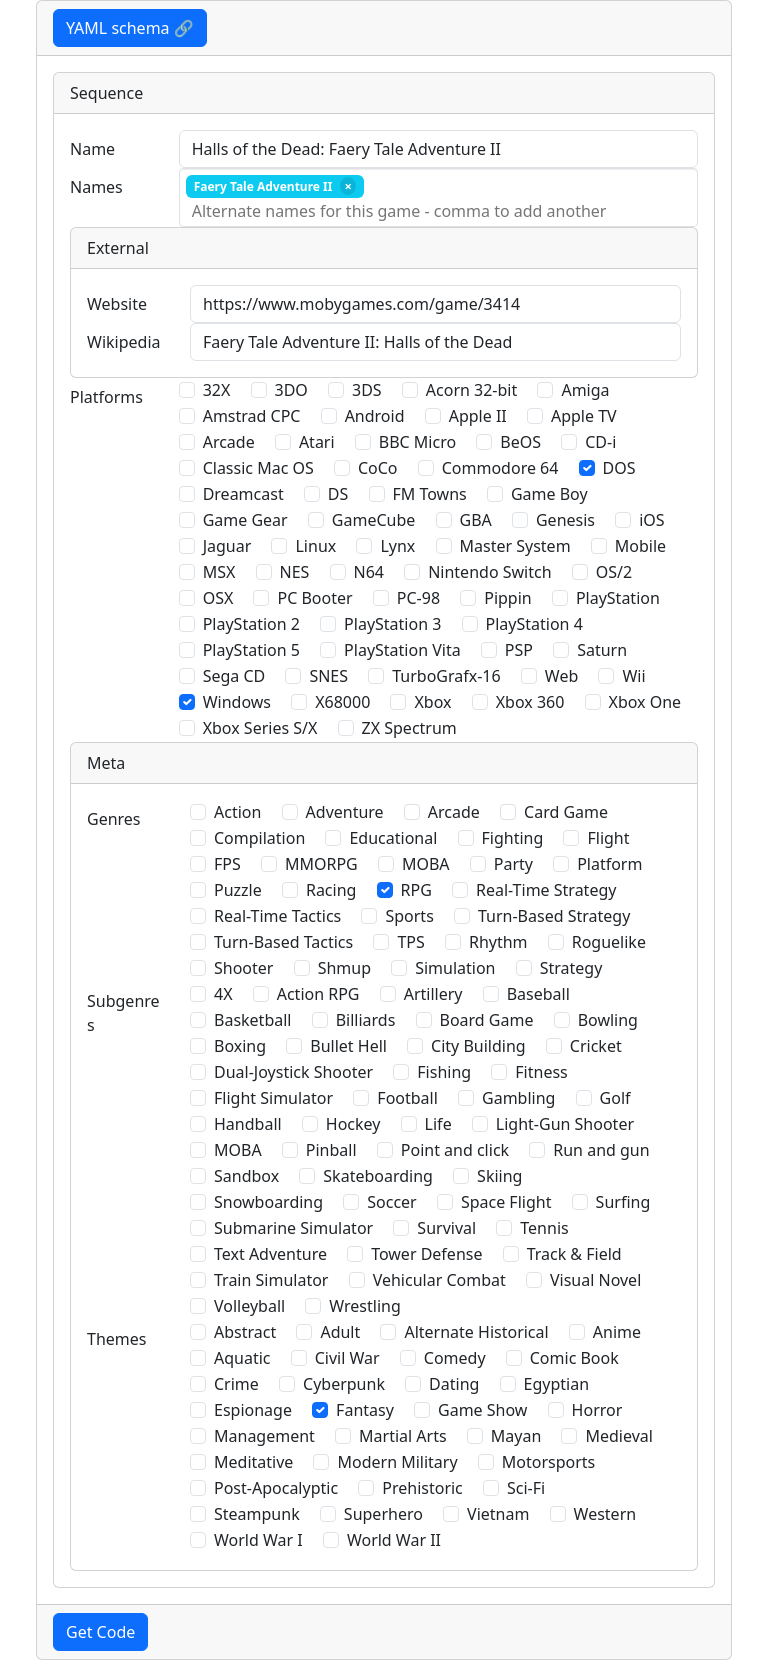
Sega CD (234, 676)
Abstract (245, 1332)
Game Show (482, 1410)
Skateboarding (378, 1176)
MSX (219, 572)
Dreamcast (243, 494)
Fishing (444, 1072)
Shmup (344, 968)
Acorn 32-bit (471, 390)
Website (117, 304)
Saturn (602, 650)
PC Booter (314, 598)
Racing (331, 890)
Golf (615, 1098)
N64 (369, 572)
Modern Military (397, 1462)
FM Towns (430, 494)
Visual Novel (595, 1280)
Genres (114, 819)
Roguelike (609, 942)
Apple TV (584, 416)
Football (407, 1098)
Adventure (345, 812)
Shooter (243, 968)
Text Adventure (270, 1254)
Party (513, 864)
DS (338, 494)
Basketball (252, 1020)
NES (295, 572)
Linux (315, 546)
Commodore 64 (500, 468)
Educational (393, 838)
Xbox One (645, 702)
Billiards (366, 1020)
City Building (478, 1046)
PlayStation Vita (402, 650)
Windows (237, 702)
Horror (597, 1410)
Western (605, 1514)
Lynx (397, 546)
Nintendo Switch (489, 572)
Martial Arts (403, 1436)
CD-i (600, 442)
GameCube (373, 520)
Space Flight (506, 1202)
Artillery (433, 994)
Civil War (347, 1358)
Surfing (623, 1202)
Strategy (571, 968)
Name (92, 149)
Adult (340, 1332)
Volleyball (249, 1306)
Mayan (516, 1436)
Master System (515, 546)
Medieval (618, 1436)
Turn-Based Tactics (283, 942)
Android (375, 416)
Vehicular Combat (439, 1280)
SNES (328, 676)
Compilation (259, 838)
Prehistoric (422, 1488)
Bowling (608, 1020)
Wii (633, 676)
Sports (409, 916)
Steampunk (257, 1514)
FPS (227, 864)
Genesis (565, 520)
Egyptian (557, 1384)
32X (217, 390)
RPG (416, 890)
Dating (454, 1384)
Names (96, 187)
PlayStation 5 (251, 650)
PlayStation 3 (392, 624)
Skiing (499, 1176)
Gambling (518, 1098)
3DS (367, 390)
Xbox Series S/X (260, 728)
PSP (519, 650)
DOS (619, 468)
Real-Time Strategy (546, 890)
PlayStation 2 (251, 624)
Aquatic (242, 1358)
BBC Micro (417, 442)
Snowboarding (268, 1202)
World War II (394, 1540)
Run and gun (601, 1150)
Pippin (508, 598)
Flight (608, 838)
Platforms (106, 397)
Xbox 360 (530, 702)
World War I (258, 1540)
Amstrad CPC (252, 416)
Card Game (566, 812)
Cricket (596, 1046)
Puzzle (238, 890)
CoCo (378, 468)
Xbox (432, 702)
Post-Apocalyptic (276, 1488)
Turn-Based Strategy (554, 916)
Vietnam (498, 1514)
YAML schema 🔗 (130, 28)
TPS (410, 942)
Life (438, 1124)
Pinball (331, 1150)
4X (223, 994)
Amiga (585, 390)
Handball (248, 1124)
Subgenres (123, 1013)
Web (561, 676)
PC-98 (418, 598)
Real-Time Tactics (277, 916)
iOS (651, 520)
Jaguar (227, 546)
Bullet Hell (348, 1046)
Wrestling (364, 1306)
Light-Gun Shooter (565, 1124)
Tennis (544, 1228)
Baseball (538, 994)
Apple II (478, 416)
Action (237, 812)
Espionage (253, 1410)
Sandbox (246, 1176)
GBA (476, 520)
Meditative (253, 1462)
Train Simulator (271, 1280)
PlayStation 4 (534, 624)
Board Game (487, 1020)
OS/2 (614, 572)
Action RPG (318, 994)
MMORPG (321, 864)
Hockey (353, 1124)
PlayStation (618, 598)
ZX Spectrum (409, 728)
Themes (116, 1339)
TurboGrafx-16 (446, 676)
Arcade (229, 442)
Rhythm (498, 942)
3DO (291, 390)
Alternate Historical (476, 1332)
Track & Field (574, 1254)
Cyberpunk (344, 1384)
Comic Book (574, 1358)
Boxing (240, 1046)
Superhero (383, 1514)
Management (264, 1436)
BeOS (520, 442)
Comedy (455, 1358)
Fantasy (365, 1410)
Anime (617, 1332)
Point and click (455, 1150)
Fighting (513, 838)
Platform (609, 864)
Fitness (541, 1072)
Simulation (455, 968)
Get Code (100, 1632)
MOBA (426, 864)
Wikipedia (124, 342)
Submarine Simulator (293, 1228)
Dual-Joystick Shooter (293, 1072)
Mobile (640, 546)
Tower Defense (426, 1254)
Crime (236, 1384)
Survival (446, 1228)
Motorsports (549, 1462)
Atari (317, 442)
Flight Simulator (273, 1098)
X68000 (342, 702)
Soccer (391, 1202)
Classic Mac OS (258, 468)
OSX (218, 598)
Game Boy (549, 494)
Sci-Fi (526, 1488)
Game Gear (245, 520)
